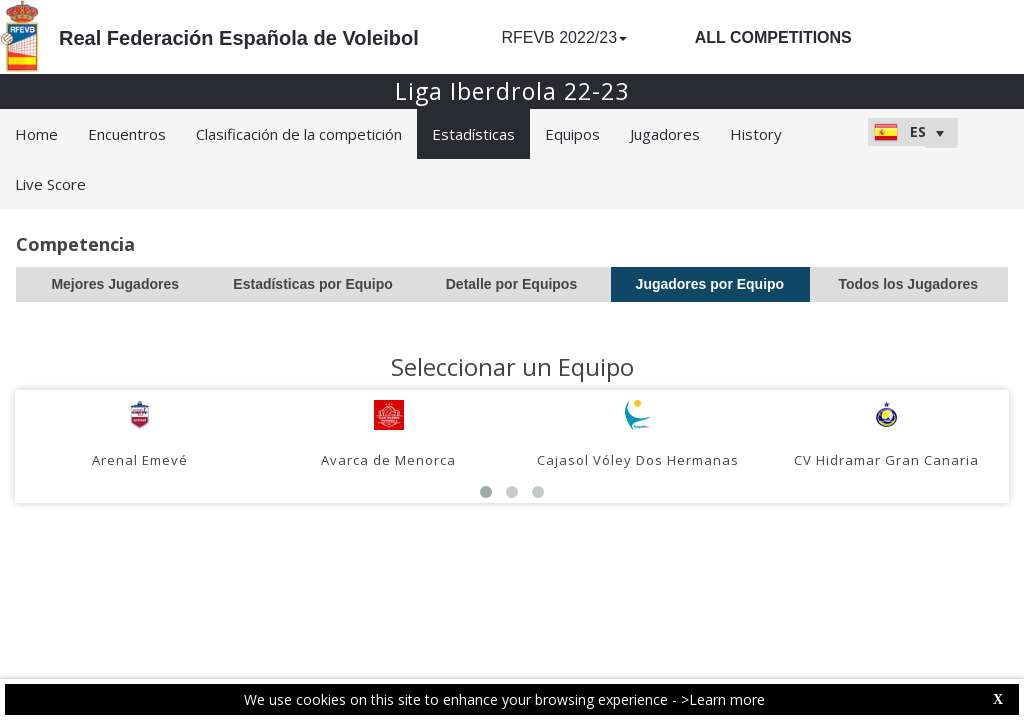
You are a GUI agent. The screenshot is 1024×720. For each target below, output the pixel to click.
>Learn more (723, 699)
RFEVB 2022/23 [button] (564, 37)
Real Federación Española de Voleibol (239, 38)
